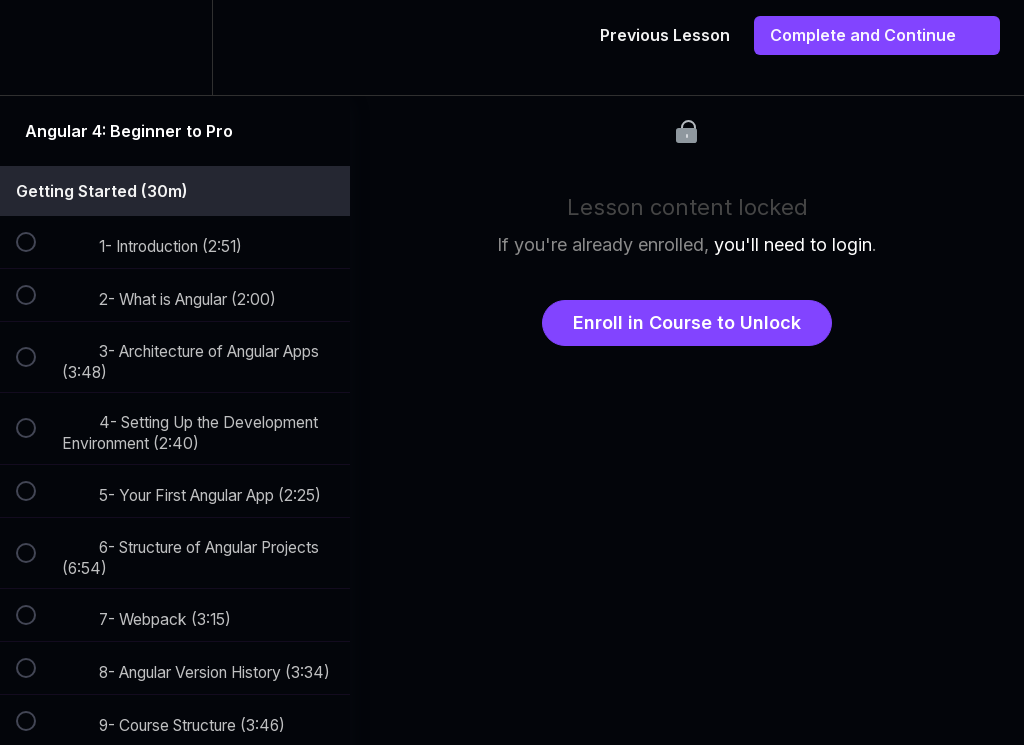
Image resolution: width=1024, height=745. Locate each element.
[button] (37, 47)
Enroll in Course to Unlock (687, 322)
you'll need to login (793, 244)
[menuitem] (175, 47)
